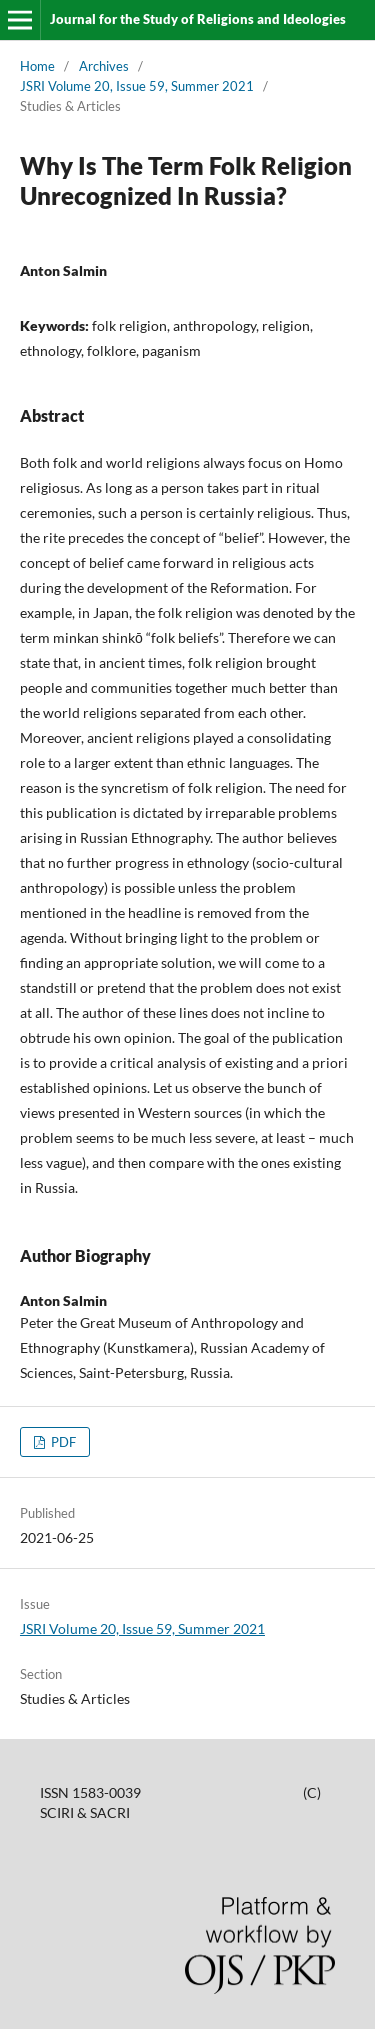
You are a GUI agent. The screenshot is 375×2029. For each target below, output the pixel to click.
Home (37, 66)
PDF (62, 1442)
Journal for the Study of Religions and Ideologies (198, 19)
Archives (104, 66)
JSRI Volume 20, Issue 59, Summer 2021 (137, 86)
